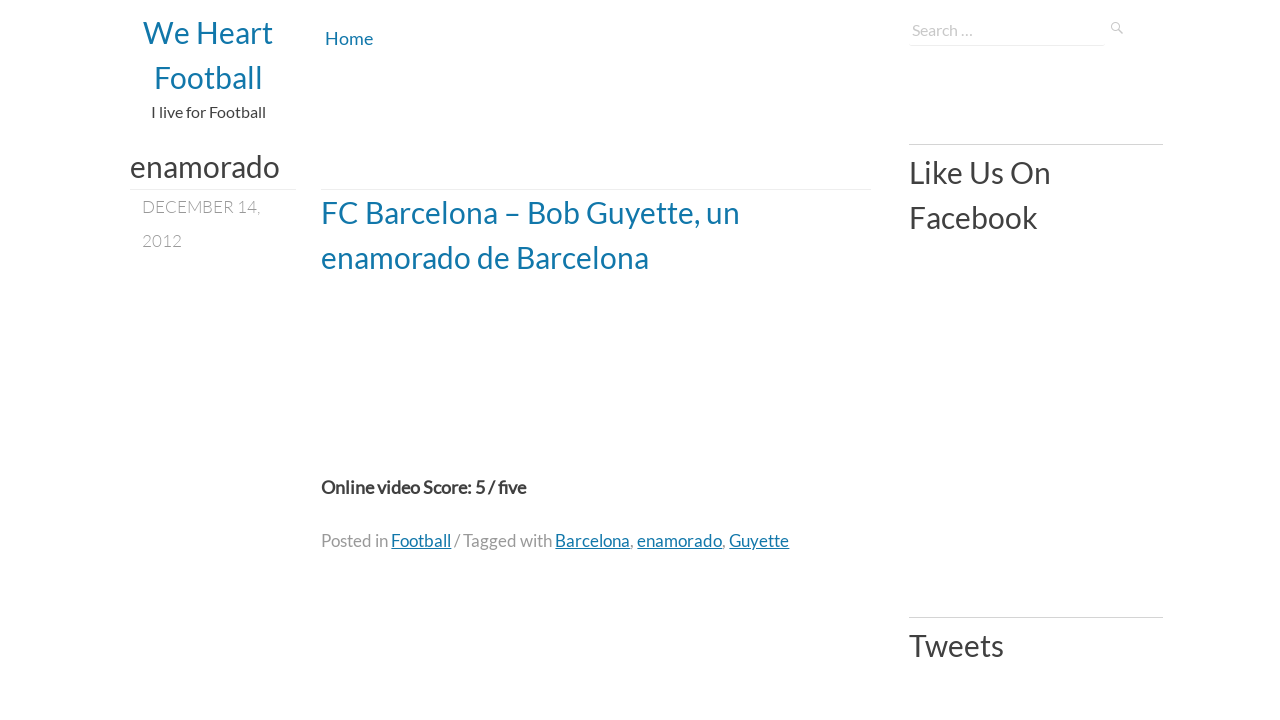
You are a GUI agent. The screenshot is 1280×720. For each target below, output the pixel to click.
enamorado (679, 540)
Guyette (759, 540)
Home (349, 38)
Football (421, 540)
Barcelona (592, 540)
